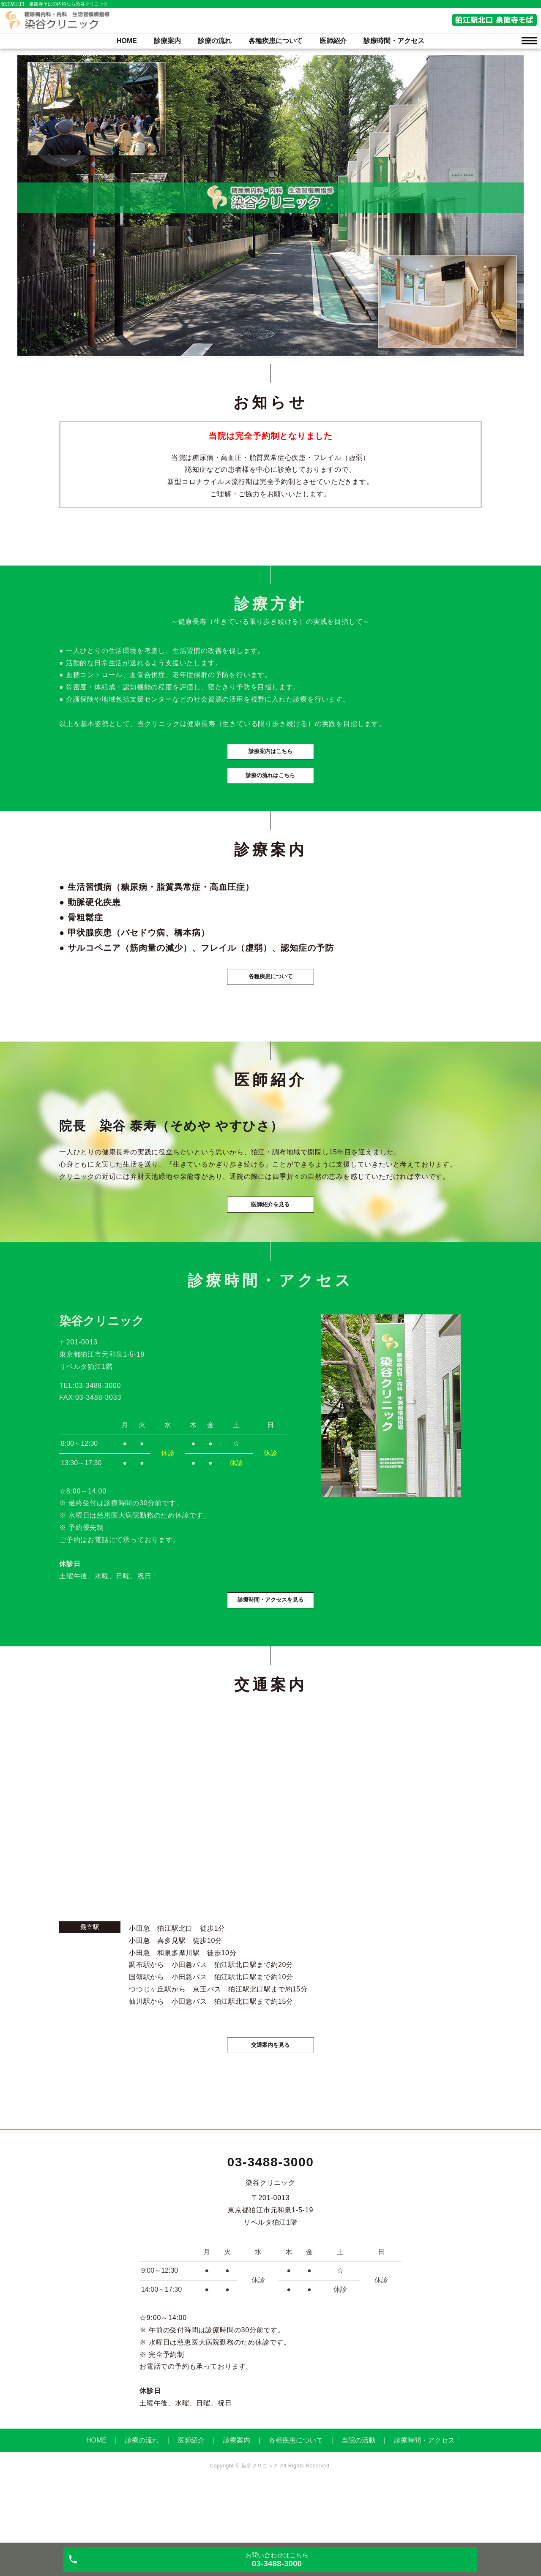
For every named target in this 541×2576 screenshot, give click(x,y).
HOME (127, 40)
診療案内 (167, 40)
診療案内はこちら (270, 764)
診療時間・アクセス (393, 40)
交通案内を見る (270, 2099)
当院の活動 (358, 2495)
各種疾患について (276, 40)
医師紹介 (333, 40)
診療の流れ (215, 40)
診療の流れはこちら (270, 792)
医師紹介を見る (270, 1245)
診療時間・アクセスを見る (270, 1650)
